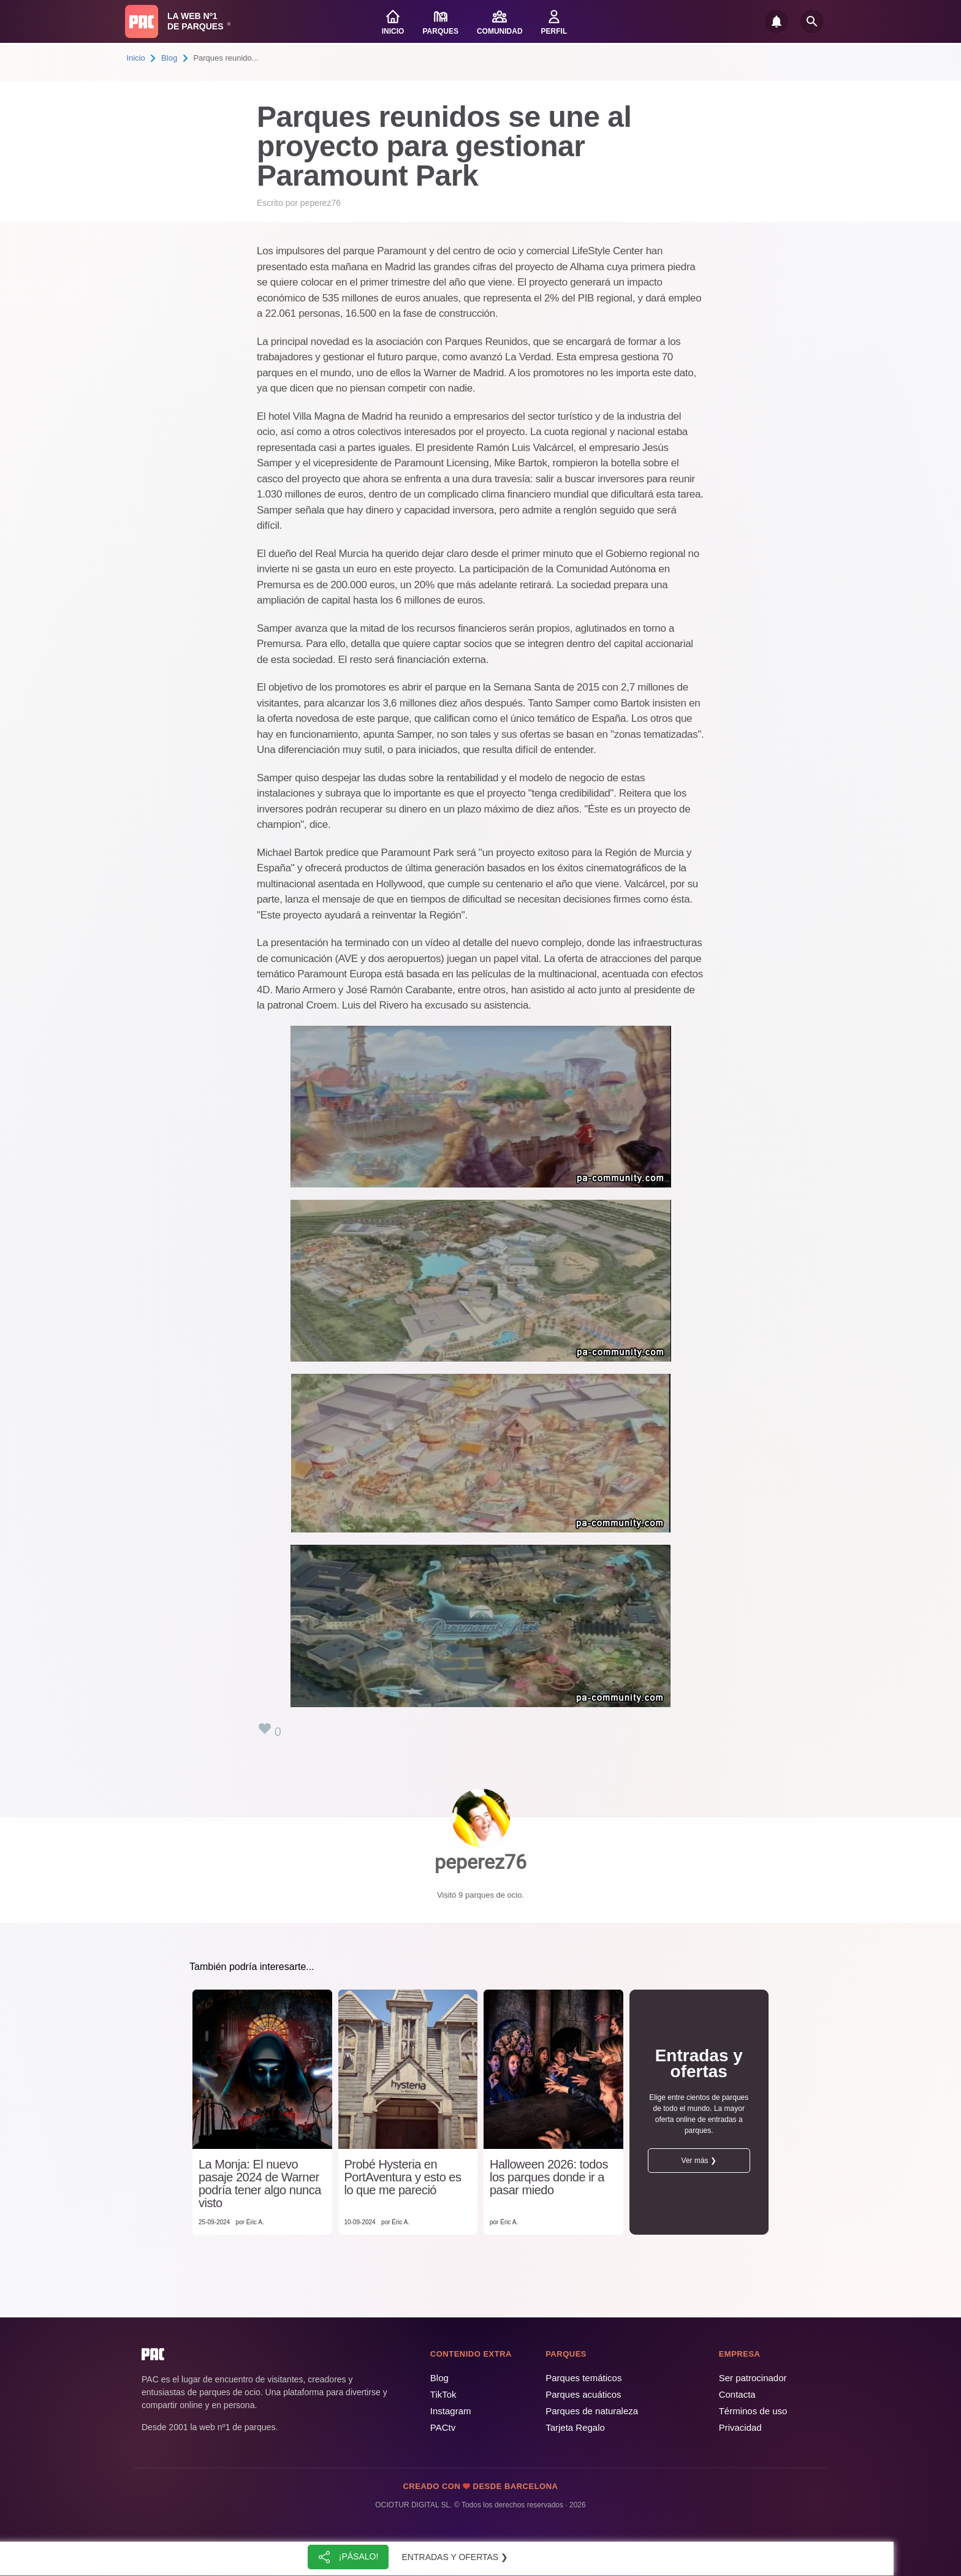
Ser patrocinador (753, 2378)
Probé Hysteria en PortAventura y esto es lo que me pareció (403, 2177)
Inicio (136, 58)
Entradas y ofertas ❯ (455, 2557)
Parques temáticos (583, 2378)
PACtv (442, 2427)
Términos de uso (753, 2411)
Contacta (737, 2394)
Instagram (450, 2411)
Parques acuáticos (583, 2394)
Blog (169, 58)
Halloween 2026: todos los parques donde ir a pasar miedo (549, 2177)
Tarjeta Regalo (575, 2427)
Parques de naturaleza (591, 2411)
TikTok (443, 2394)
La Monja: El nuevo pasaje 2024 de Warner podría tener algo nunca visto (260, 2184)
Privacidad (740, 2427)
